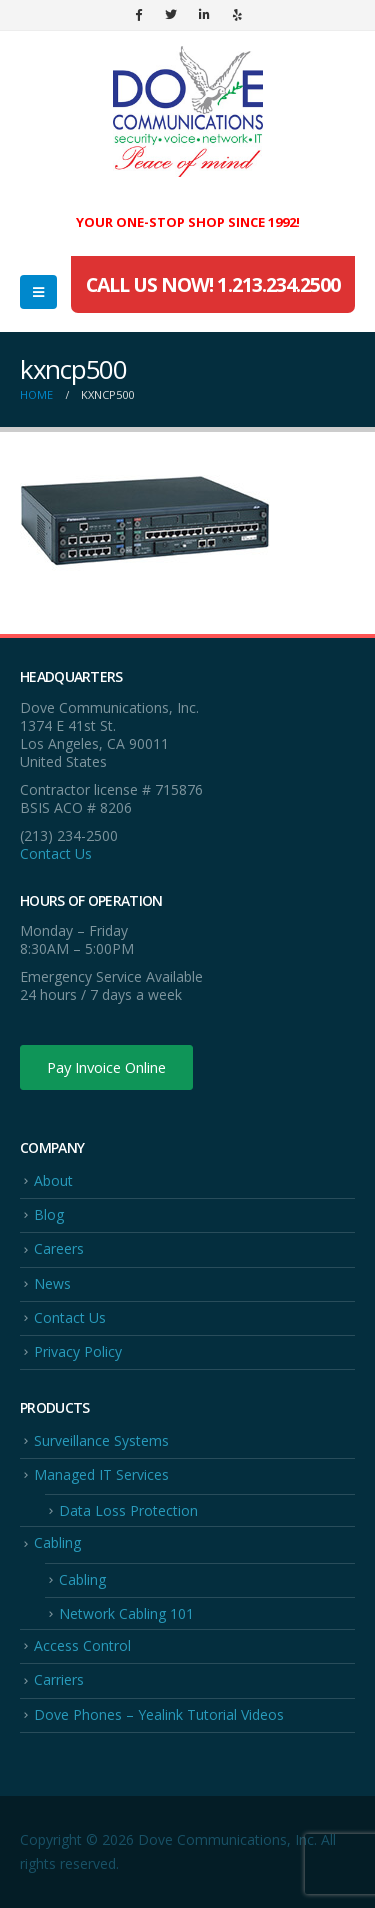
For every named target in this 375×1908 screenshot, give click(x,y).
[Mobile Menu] (38, 292)
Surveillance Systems (101, 1440)
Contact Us (56, 853)
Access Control (82, 1645)
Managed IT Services (101, 1474)
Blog (49, 1214)
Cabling (57, 1542)
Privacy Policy (78, 1351)
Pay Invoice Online (106, 1067)
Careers (59, 1248)
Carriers (59, 1679)
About (53, 1180)
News (52, 1283)
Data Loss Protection (128, 1510)
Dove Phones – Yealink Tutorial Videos (159, 1714)
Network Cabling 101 (126, 1613)
